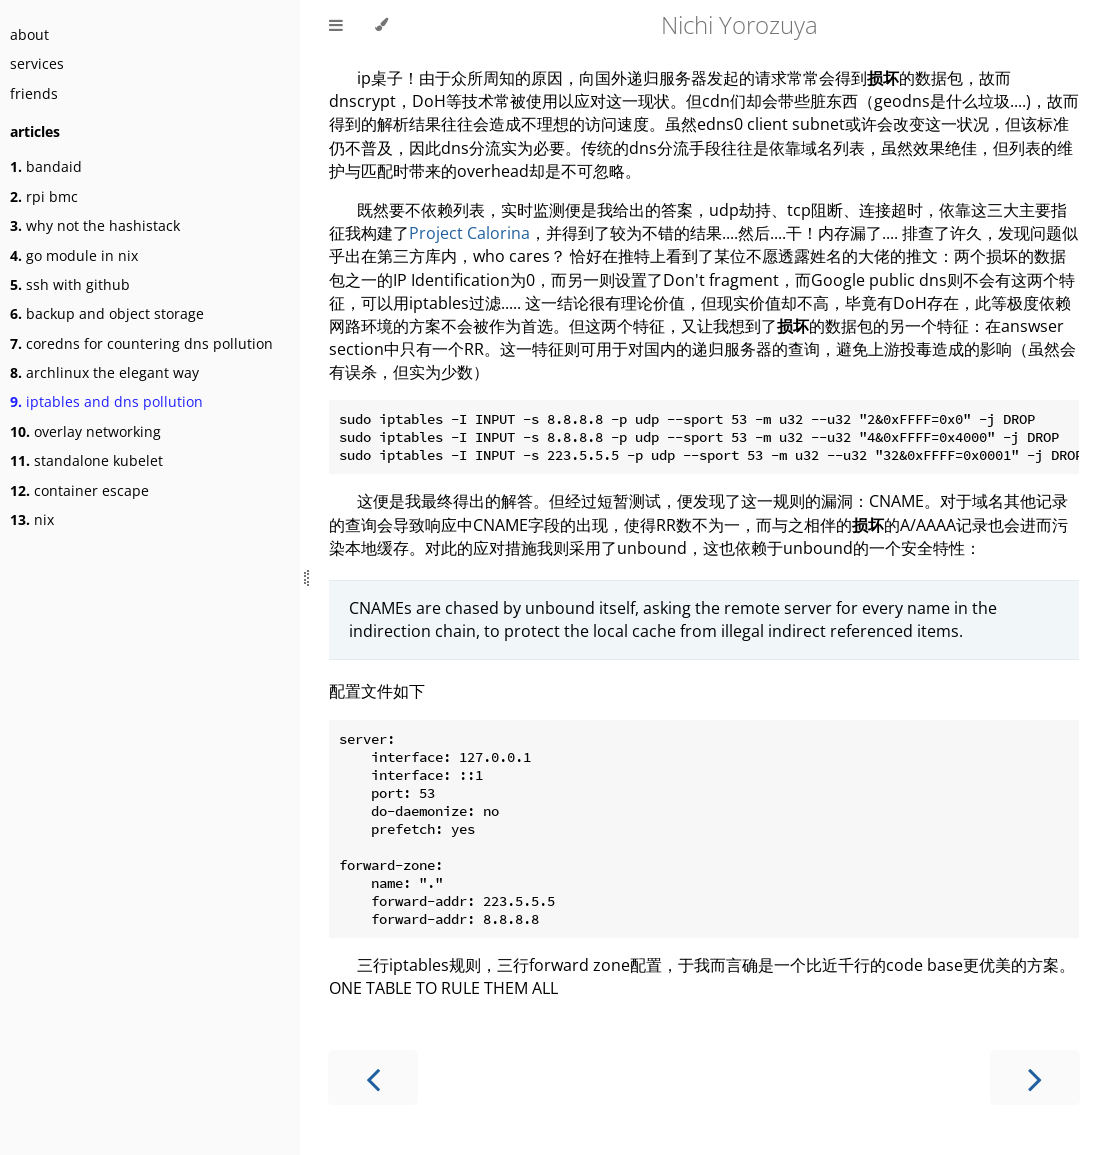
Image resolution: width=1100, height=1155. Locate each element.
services (37, 63)
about (29, 34)
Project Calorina (469, 233)
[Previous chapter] (373, 1077)
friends (34, 93)
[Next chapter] (1035, 1077)
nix (32, 519)
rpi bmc (44, 196)
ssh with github (70, 284)
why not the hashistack (95, 225)
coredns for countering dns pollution (141, 343)
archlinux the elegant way (104, 372)
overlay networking (85, 431)
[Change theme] (381, 25)
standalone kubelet (86, 460)
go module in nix (74, 255)
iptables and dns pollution (106, 401)
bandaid (46, 166)
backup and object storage (107, 313)
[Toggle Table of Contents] (336, 25)
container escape (79, 490)
